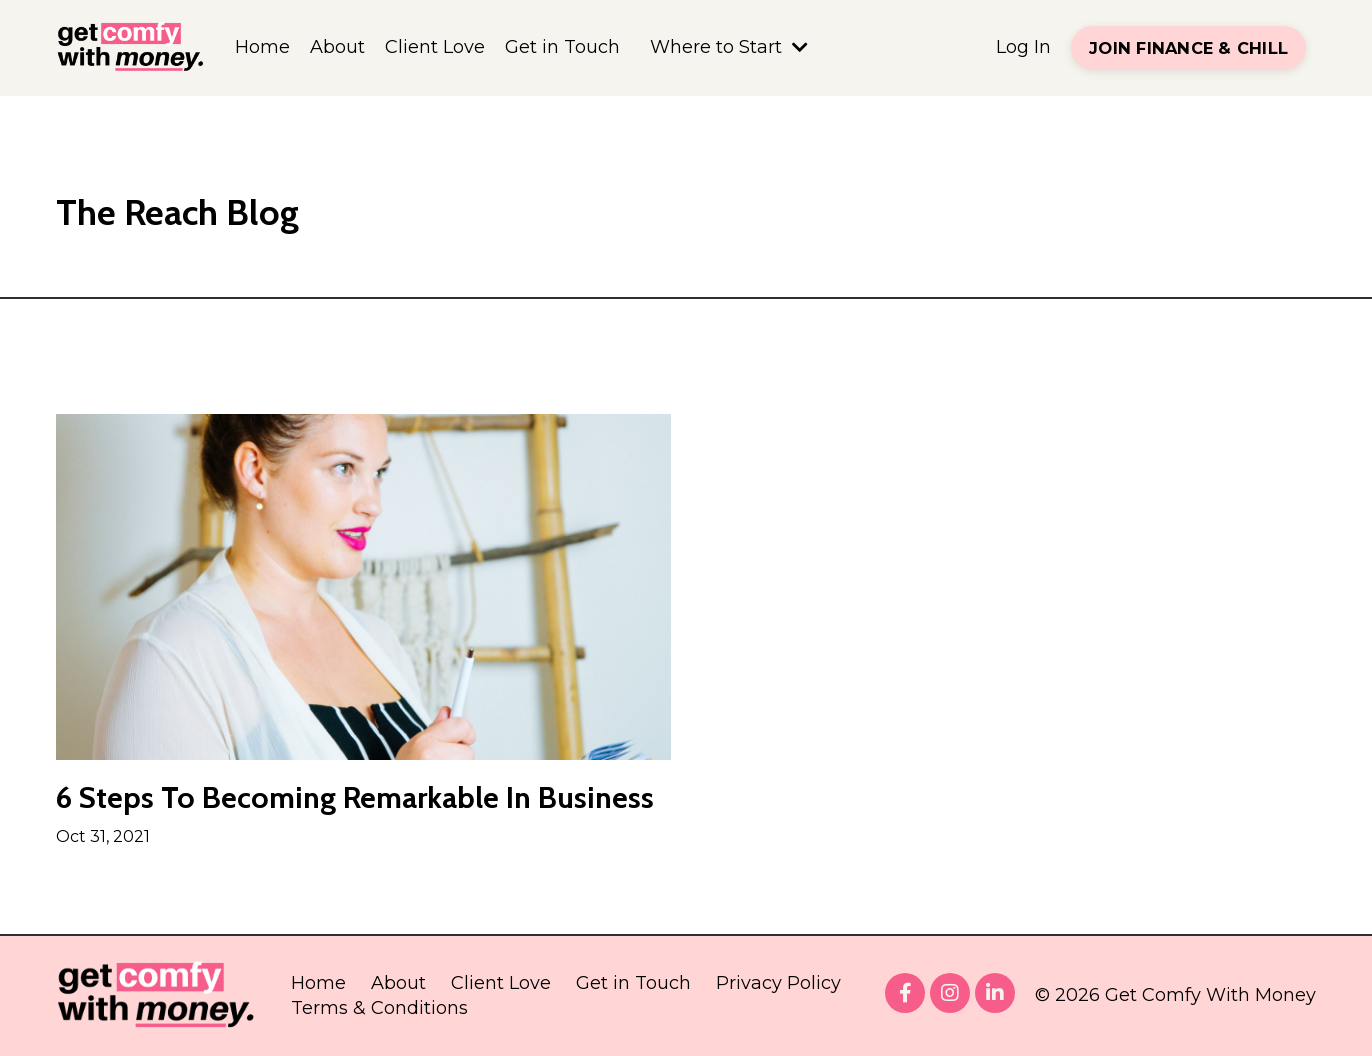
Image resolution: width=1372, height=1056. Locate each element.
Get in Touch (562, 47)
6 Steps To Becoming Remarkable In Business (355, 798)
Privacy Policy (778, 983)
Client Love (435, 47)
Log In (1023, 47)
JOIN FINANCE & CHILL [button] (1188, 48)
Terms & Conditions (379, 1008)
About (337, 47)
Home (262, 47)
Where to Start (729, 47)
